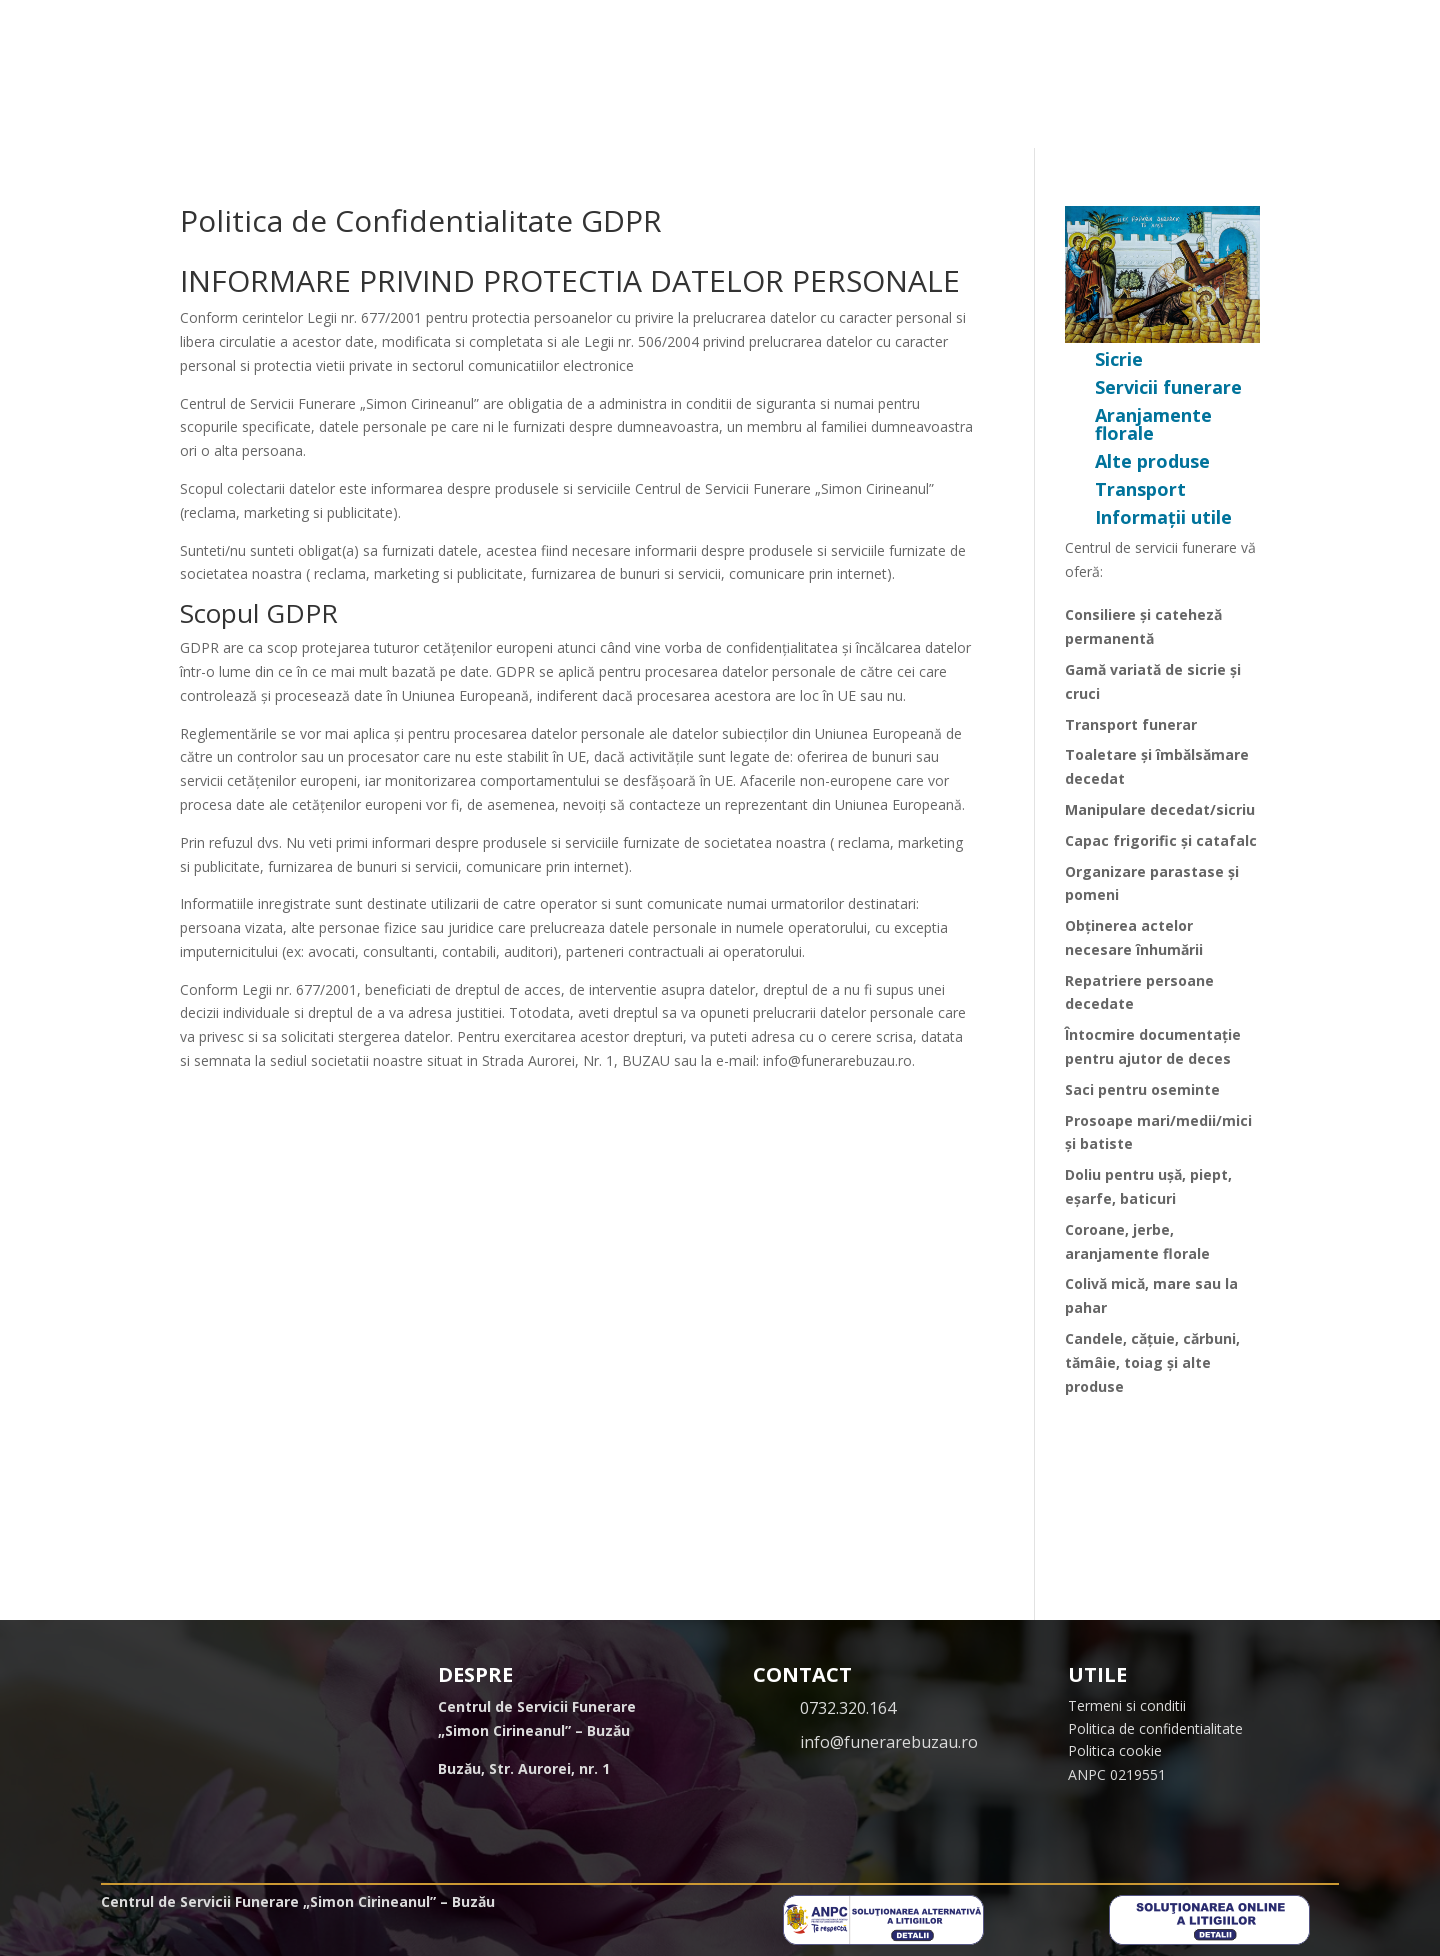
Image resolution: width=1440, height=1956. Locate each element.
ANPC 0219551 (1117, 1774)
